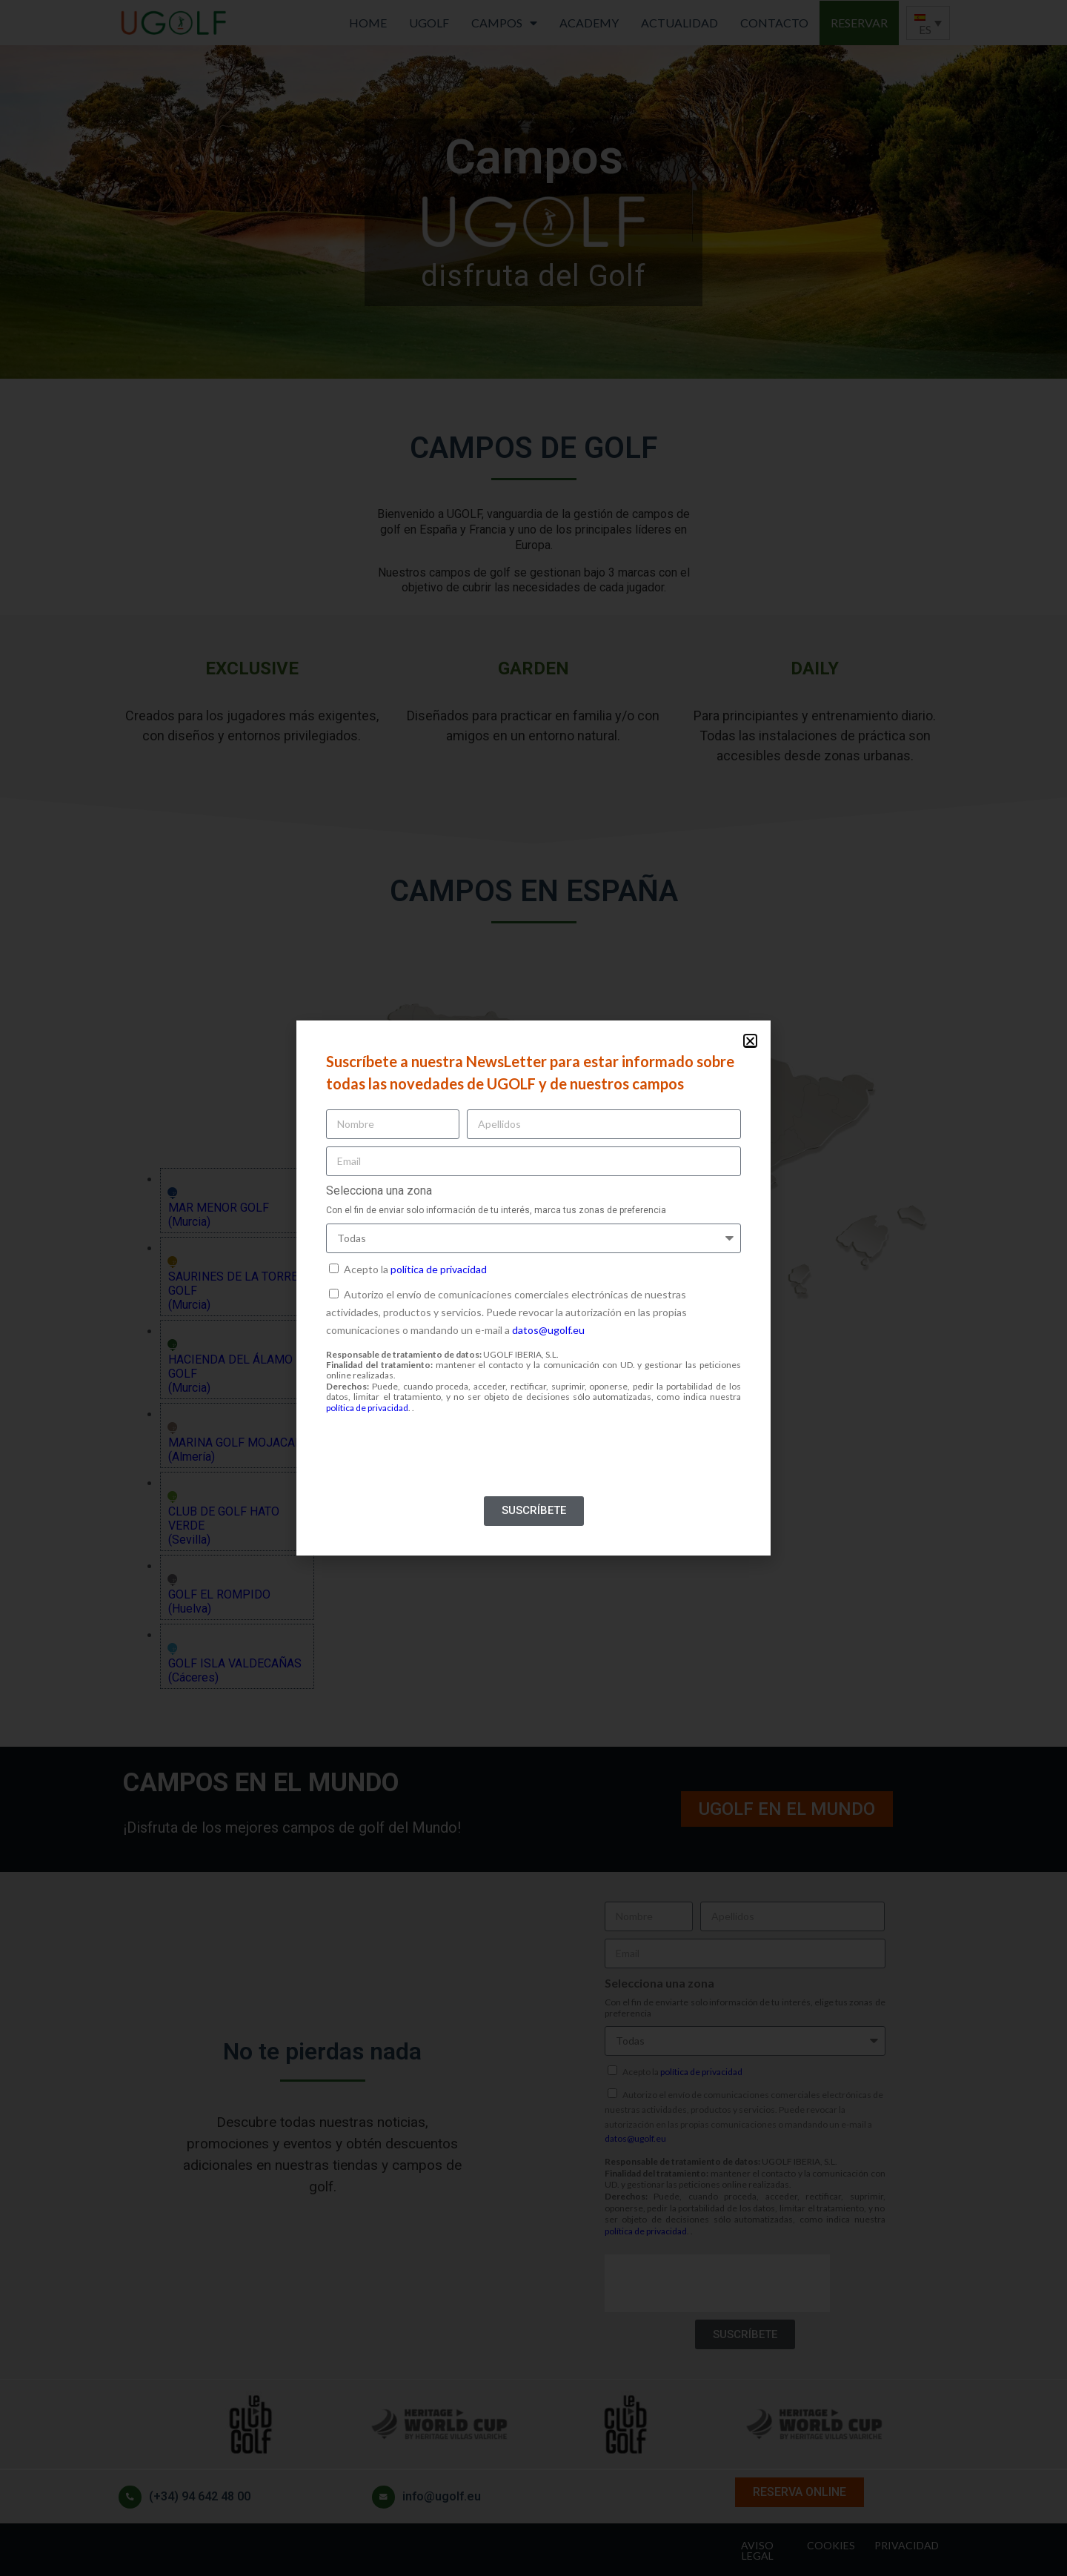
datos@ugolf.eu (548, 1330)
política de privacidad (438, 1269)
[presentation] (438, 1460)
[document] (533, 1288)
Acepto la (415, 1269)
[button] (750, 1040)
